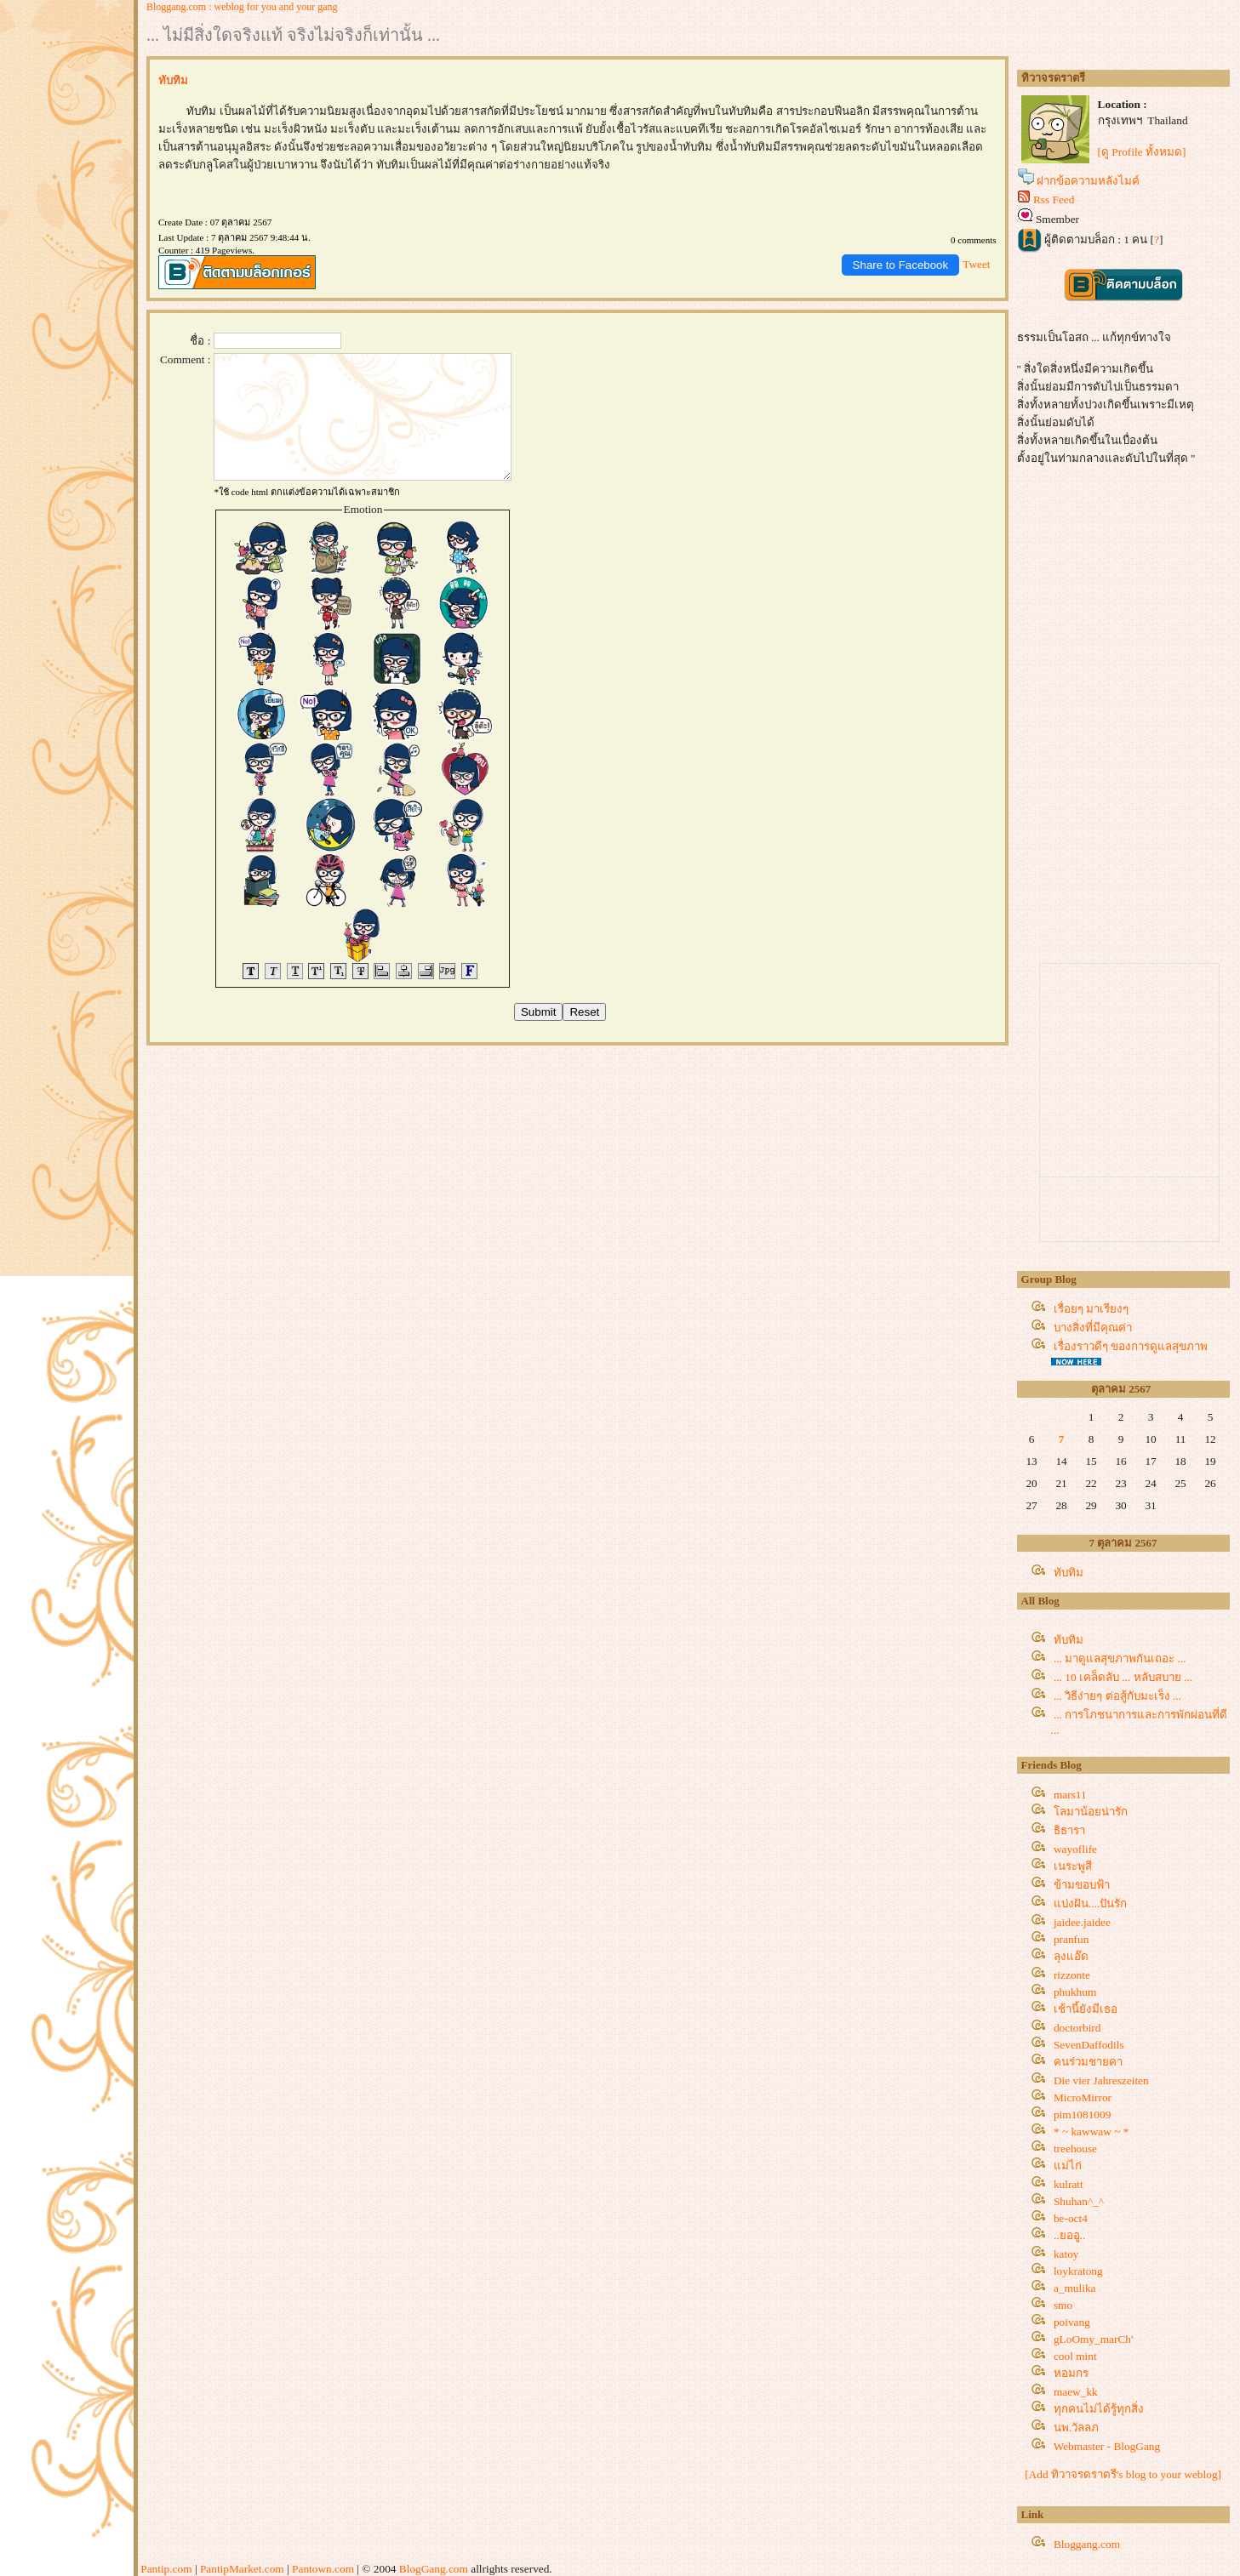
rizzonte (1072, 1975)
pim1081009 (1082, 2114)
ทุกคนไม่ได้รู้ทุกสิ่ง (1099, 2408)
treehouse (1075, 2148)
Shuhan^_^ (1079, 2201)
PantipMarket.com (242, 2568)
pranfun (1071, 1939)
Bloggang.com (1087, 2544)
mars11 (1070, 1794)
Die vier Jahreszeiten (1101, 2080)
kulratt (1068, 2184)
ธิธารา (1069, 1830)
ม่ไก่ (1068, 2165)
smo (1063, 2305)
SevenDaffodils (1089, 2044)
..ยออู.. (1069, 2235)
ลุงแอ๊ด (1071, 1956)
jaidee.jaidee (1082, 1922)
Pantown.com (323, 2568)
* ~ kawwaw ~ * (1091, 2131)
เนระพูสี (1073, 1866)
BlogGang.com (433, 2568)
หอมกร (1071, 2373)
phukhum (1075, 1992)
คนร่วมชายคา (1088, 2061)
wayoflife (1075, 1849)
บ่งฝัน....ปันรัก (1090, 1903)
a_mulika (1075, 2288)
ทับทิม (1068, 1572)
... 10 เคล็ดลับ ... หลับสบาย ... (1123, 1677)
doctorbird (1077, 2027)
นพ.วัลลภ (1076, 2427)
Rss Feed (1054, 199)
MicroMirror (1082, 2097)
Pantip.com (165, 2568)
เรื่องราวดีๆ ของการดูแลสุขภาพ (1131, 1346)
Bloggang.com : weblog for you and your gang (242, 7)
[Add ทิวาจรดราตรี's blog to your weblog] (1123, 2474)
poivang (1072, 2322)
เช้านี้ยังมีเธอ (1085, 2009)
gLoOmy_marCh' (1093, 2339)
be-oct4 (1071, 2218)
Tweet (976, 264)
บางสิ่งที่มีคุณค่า (1093, 1327)
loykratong (1078, 2271)
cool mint (1075, 2356)
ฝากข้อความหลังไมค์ (1088, 180)
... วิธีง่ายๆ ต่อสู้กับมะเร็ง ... (1117, 1696)
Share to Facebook (901, 265)
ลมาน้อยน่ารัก (1091, 1811)
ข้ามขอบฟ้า (1082, 1884)
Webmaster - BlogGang (1107, 2446)
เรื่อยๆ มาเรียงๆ (1091, 1308)
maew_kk (1076, 2391)
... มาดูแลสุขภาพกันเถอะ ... (1120, 1658)
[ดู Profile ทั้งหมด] (1142, 151)
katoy (1066, 2254)
